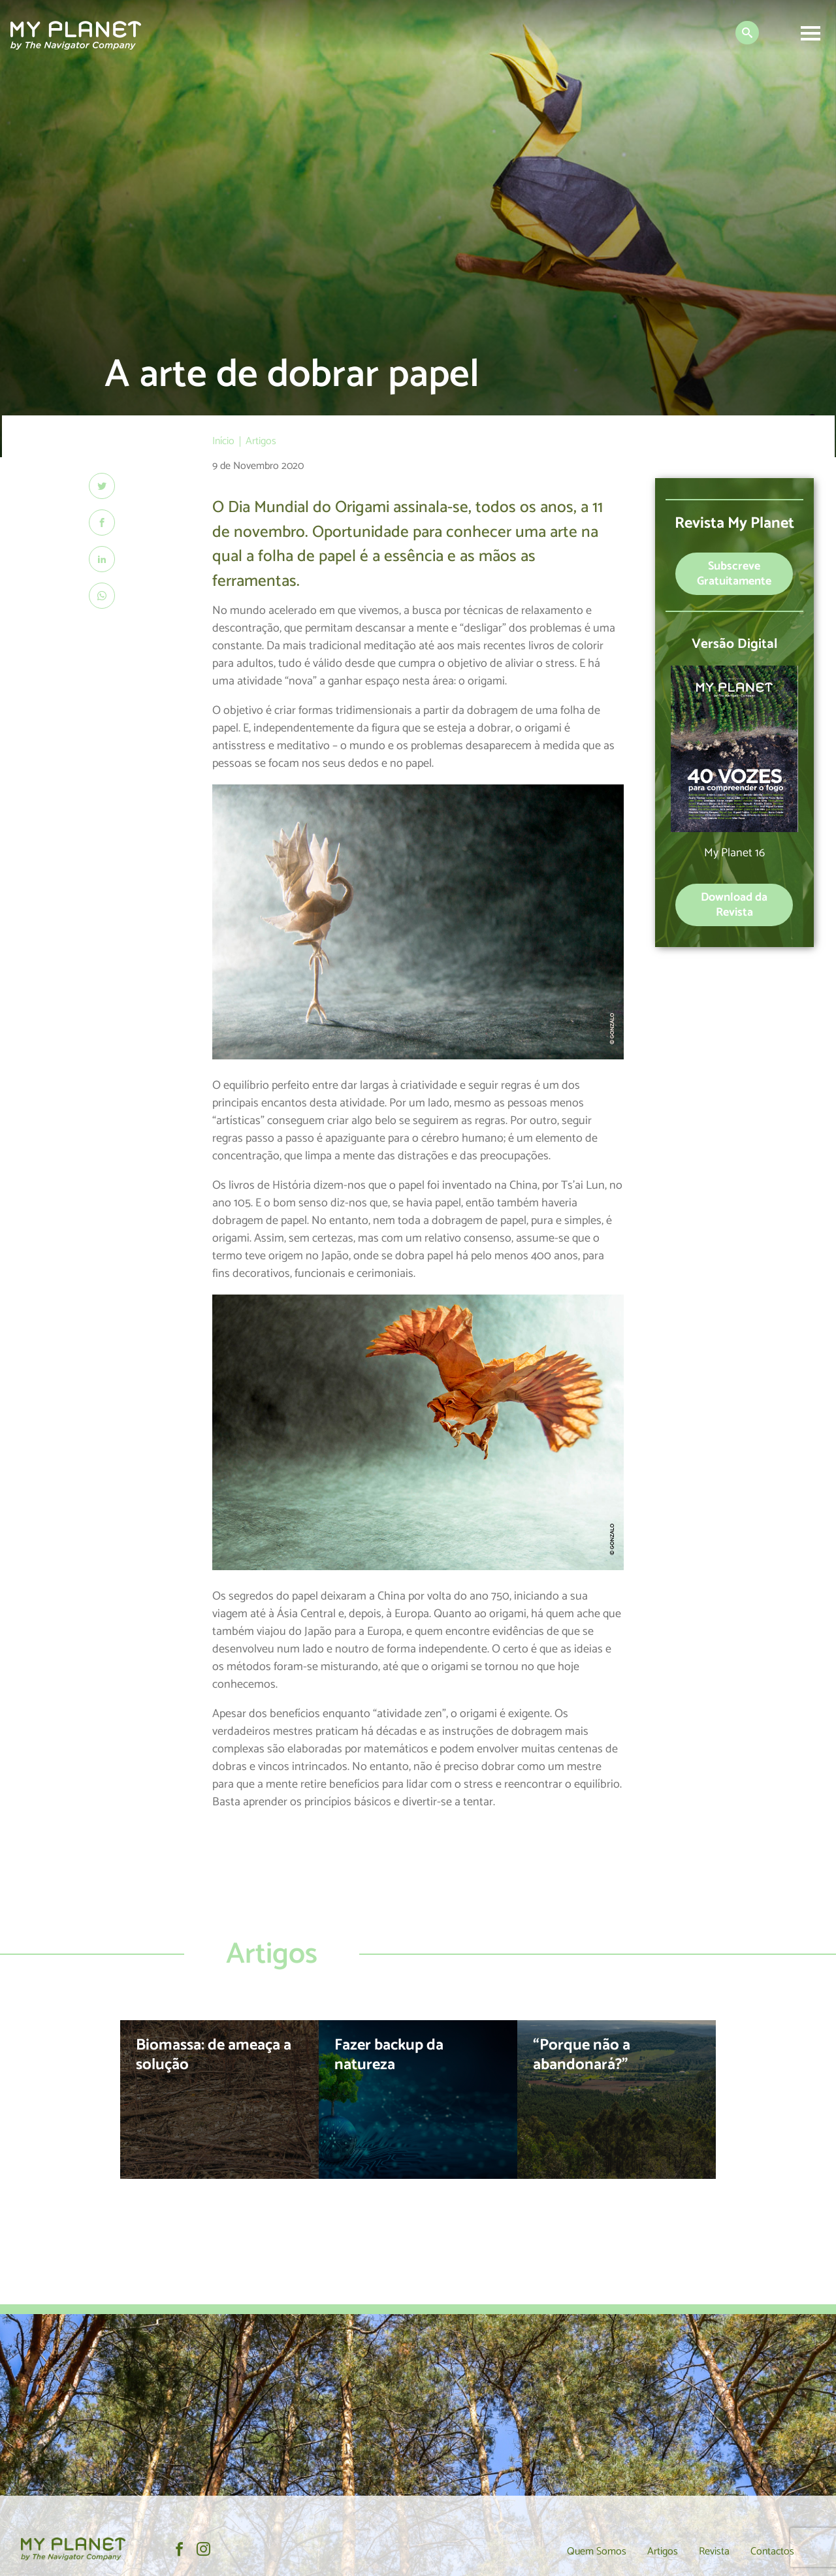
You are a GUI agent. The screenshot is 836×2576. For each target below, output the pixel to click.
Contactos (772, 2551)
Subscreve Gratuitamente (734, 573)
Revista (714, 2551)
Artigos (662, 2551)
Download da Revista (734, 905)
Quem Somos (596, 2551)
